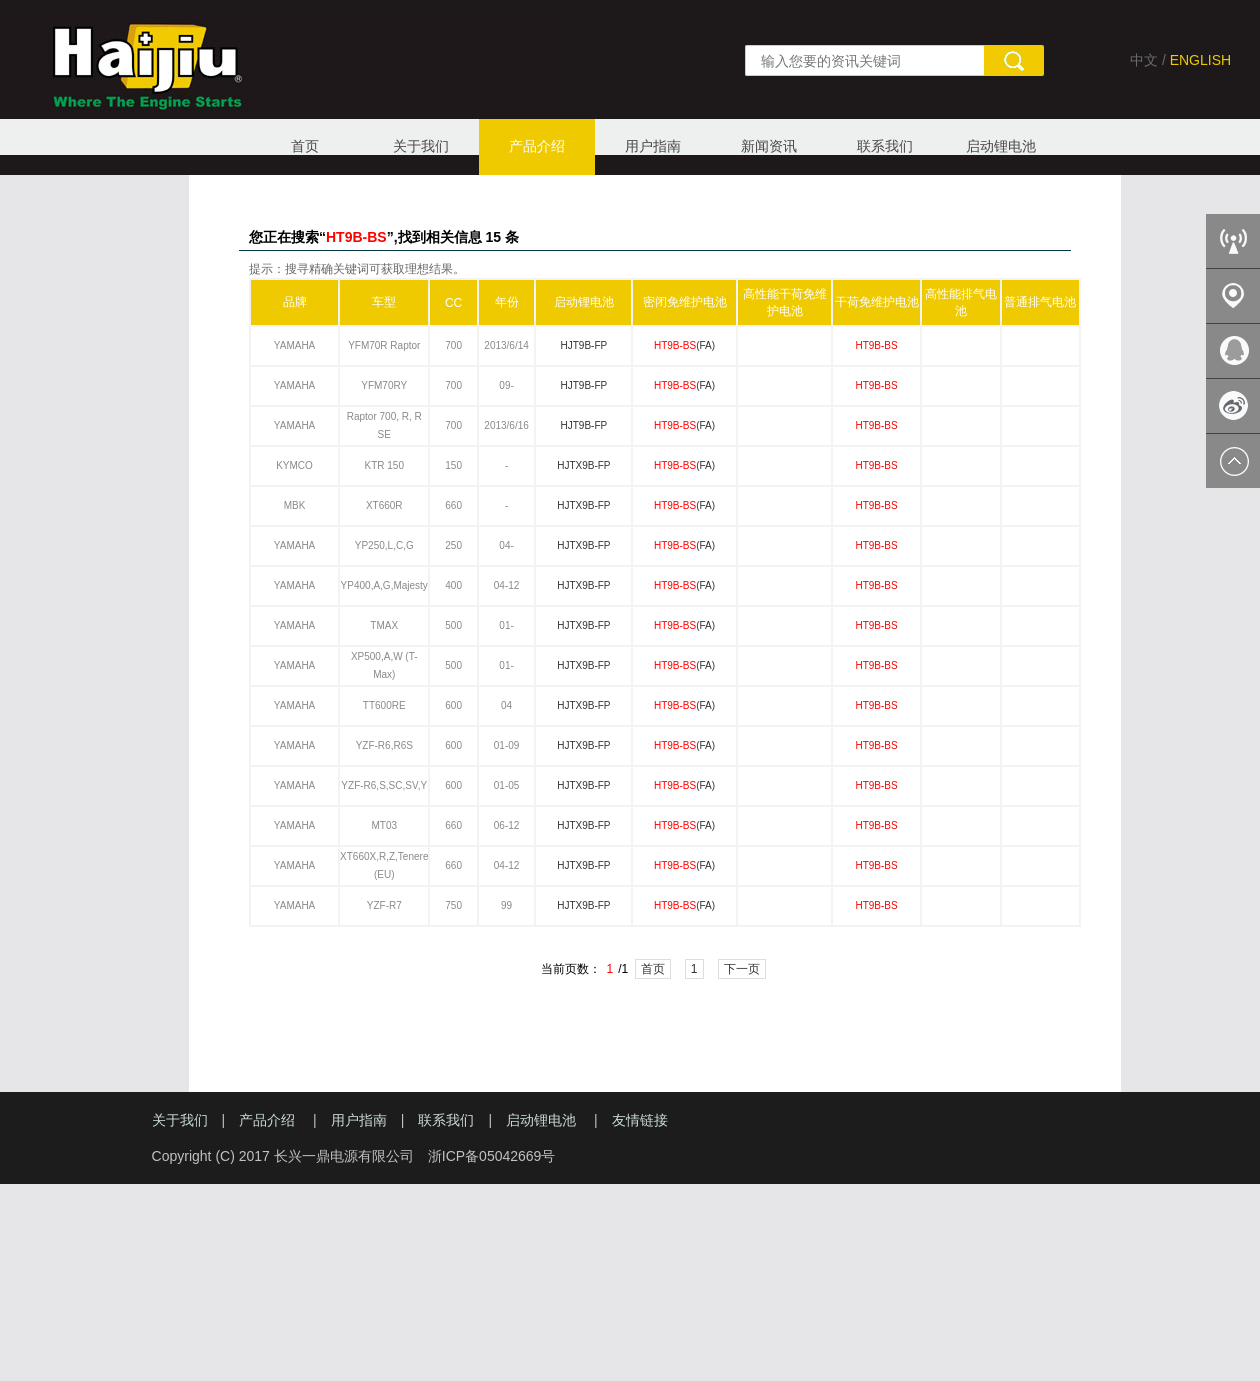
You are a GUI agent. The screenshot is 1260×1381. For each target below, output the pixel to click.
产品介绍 (537, 146)
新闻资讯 (769, 146)
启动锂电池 (1001, 146)
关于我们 (421, 146)
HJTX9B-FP (583, 465)
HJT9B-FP (583, 345)
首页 (305, 146)
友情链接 (640, 1120)
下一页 (742, 969)
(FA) (684, 345)
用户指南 (653, 146)
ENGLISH (1200, 60)
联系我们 (885, 146)
